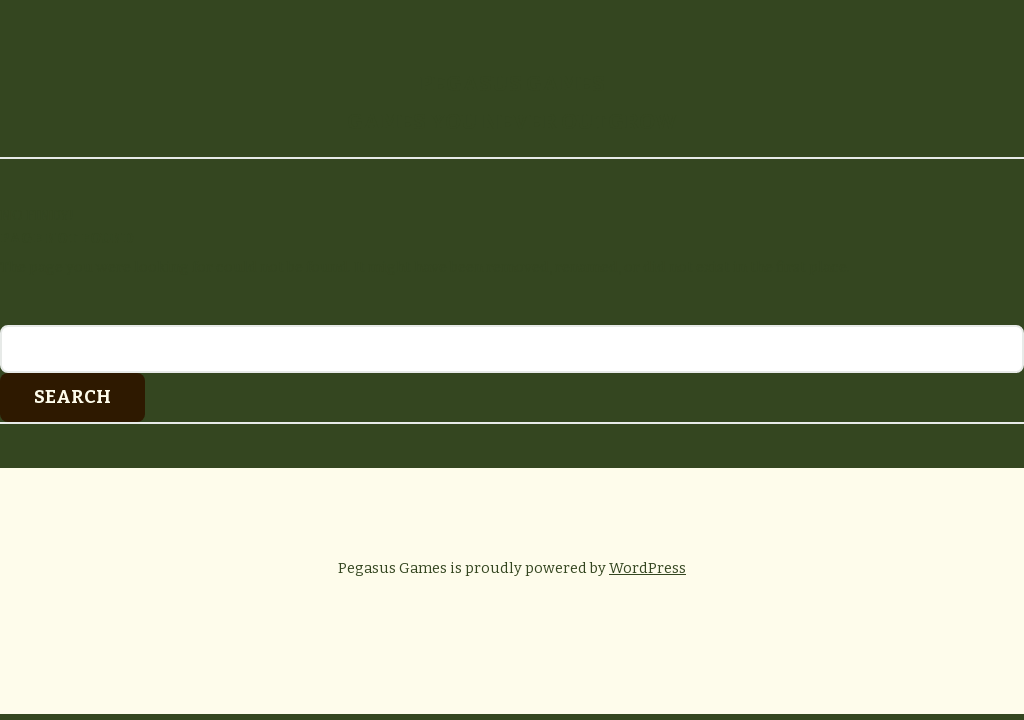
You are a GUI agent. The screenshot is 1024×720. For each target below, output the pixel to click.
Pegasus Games (512, 83)
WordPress (647, 568)
